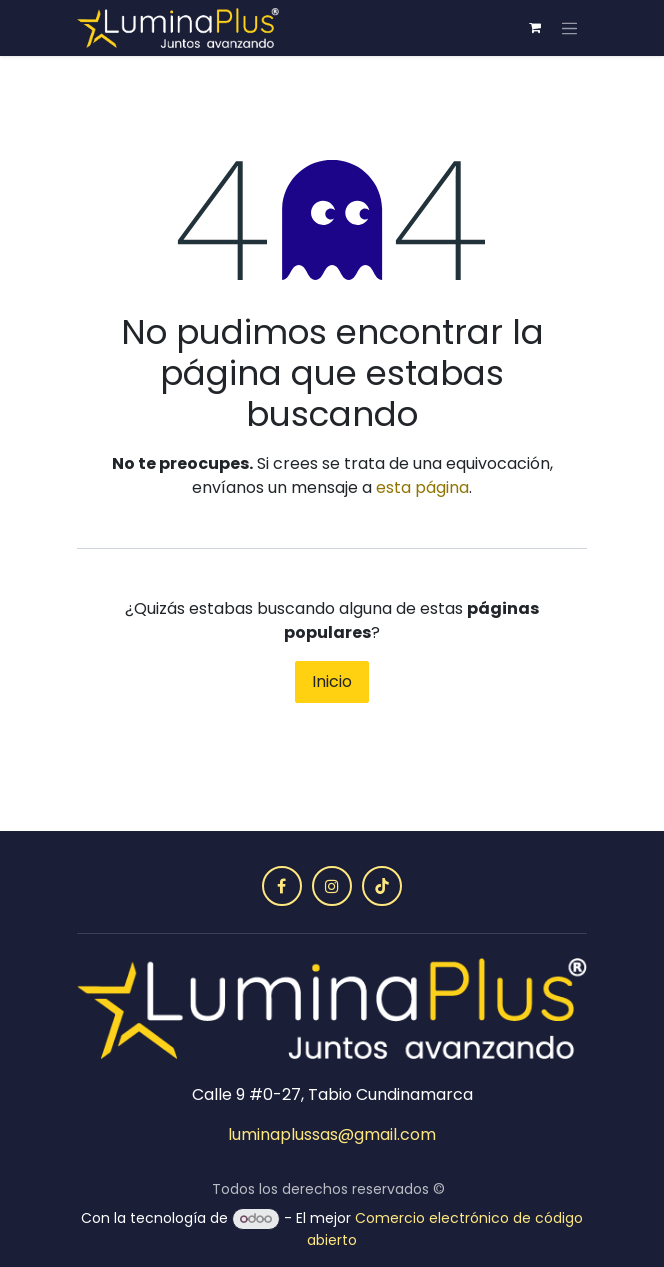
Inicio (332, 681)
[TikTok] (382, 886)
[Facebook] (282, 886)
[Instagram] (332, 886)
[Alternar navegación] (570, 28)
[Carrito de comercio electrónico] (535, 28)
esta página (422, 487)
